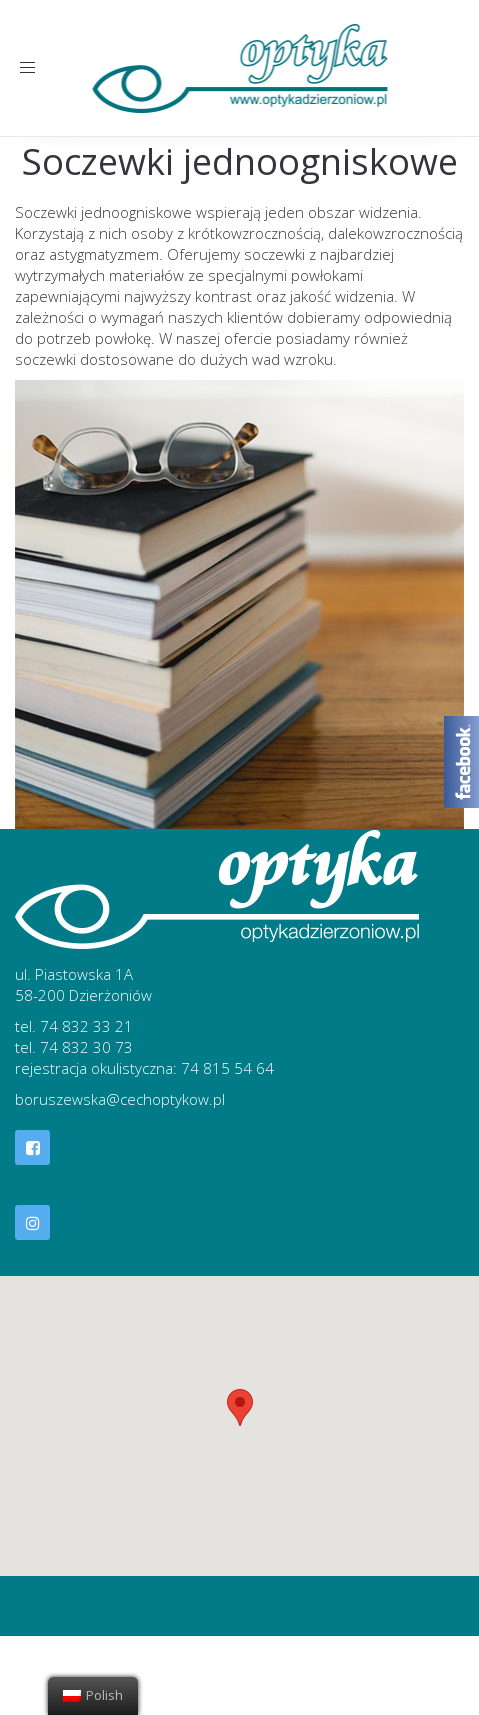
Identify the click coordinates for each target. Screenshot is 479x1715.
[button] (240, 1407)
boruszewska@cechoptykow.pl (120, 1099)
